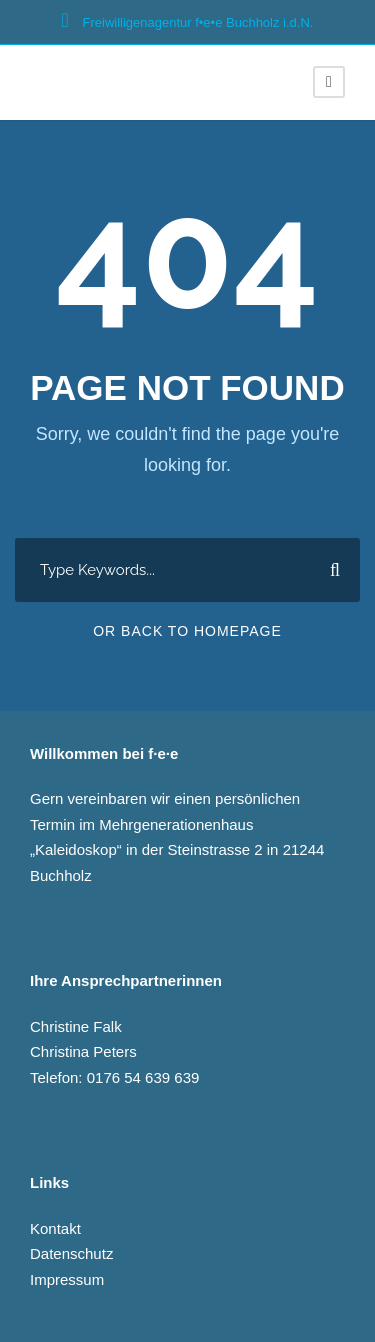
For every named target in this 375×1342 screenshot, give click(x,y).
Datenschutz (71, 1253)
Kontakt (55, 1228)
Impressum (67, 1279)
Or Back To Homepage (187, 631)
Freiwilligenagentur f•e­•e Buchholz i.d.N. (188, 22)
